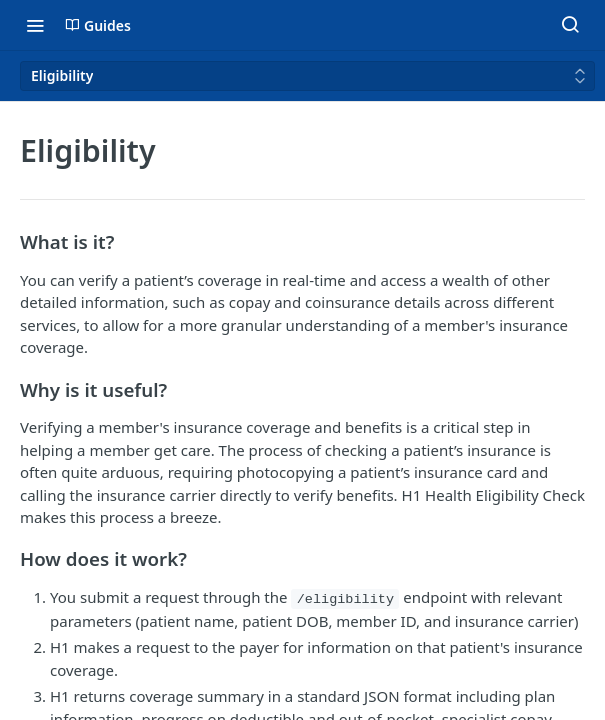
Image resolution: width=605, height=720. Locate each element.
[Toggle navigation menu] (35, 25)
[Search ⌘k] (570, 25)
